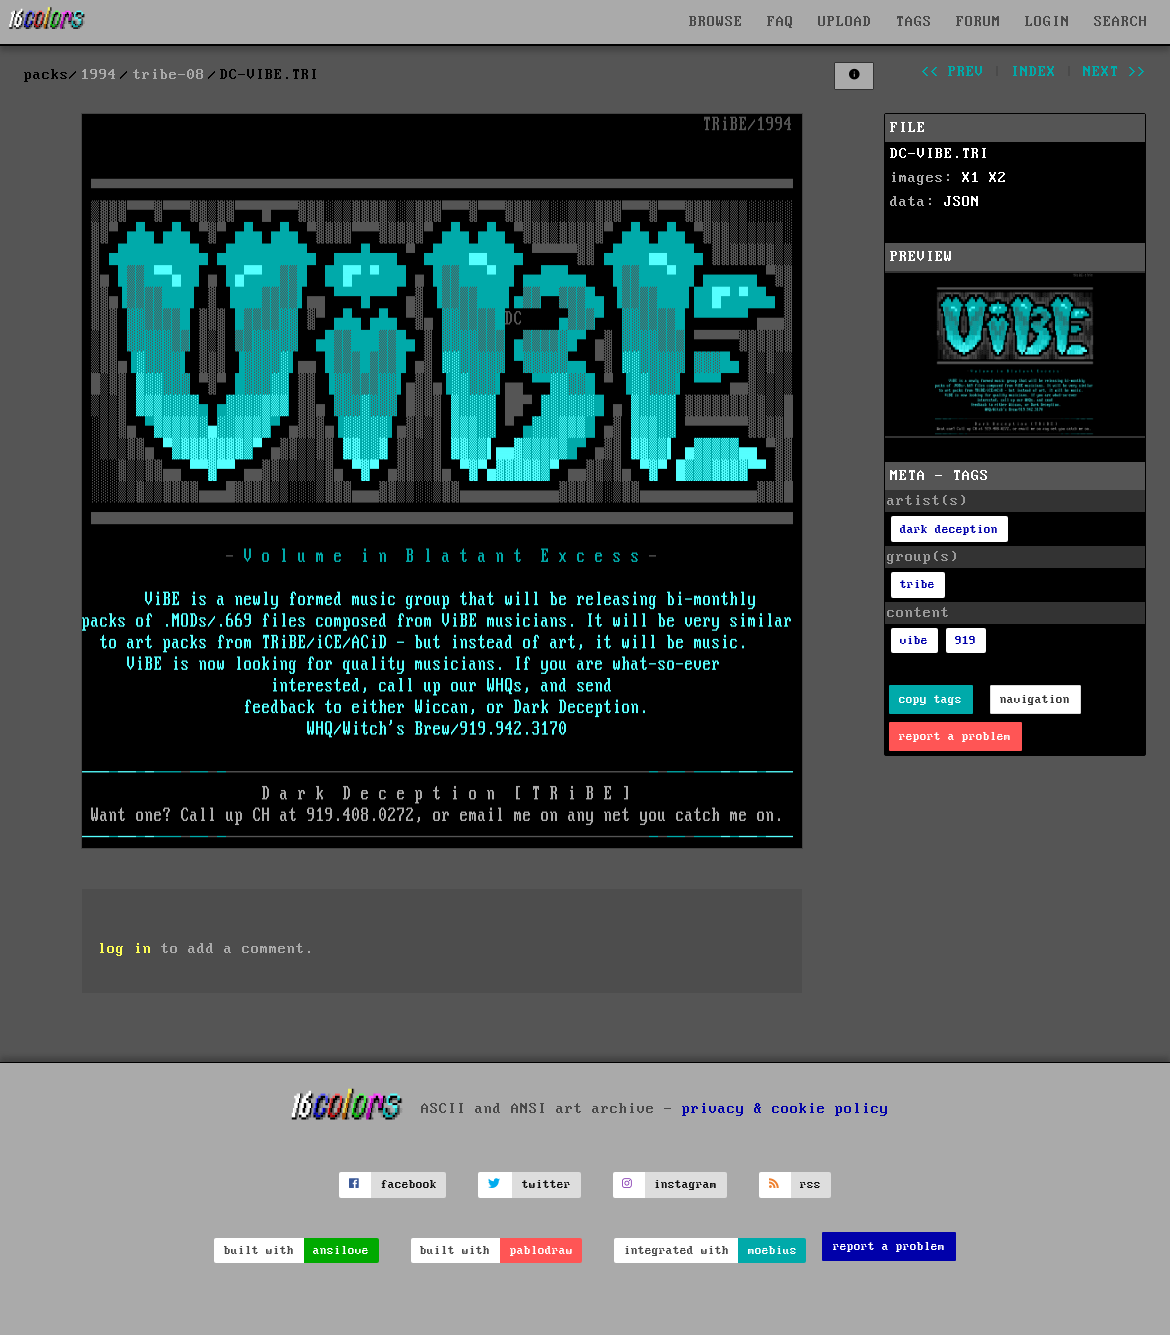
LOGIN (1047, 22)
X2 (998, 178)
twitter (546, 1184)
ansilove (341, 1250)
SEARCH (1121, 22)
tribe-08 (169, 75)
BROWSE (716, 22)
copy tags (930, 699)
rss (810, 1184)
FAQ (780, 22)
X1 (971, 178)
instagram (685, 1184)
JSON (962, 202)
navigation (1035, 699)
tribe (917, 584)
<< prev (952, 72)
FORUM (978, 22)
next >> (1114, 72)
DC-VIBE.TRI (939, 154)
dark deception (949, 529)
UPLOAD (845, 22)
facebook (409, 1184)
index (1033, 72)
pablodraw (541, 1250)
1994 (99, 75)
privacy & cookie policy (785, 1108)
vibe (914, 640)
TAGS (914, 22)
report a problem (955, 736)
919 (965, 640)
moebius (772, 1250)
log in (125, 949)
